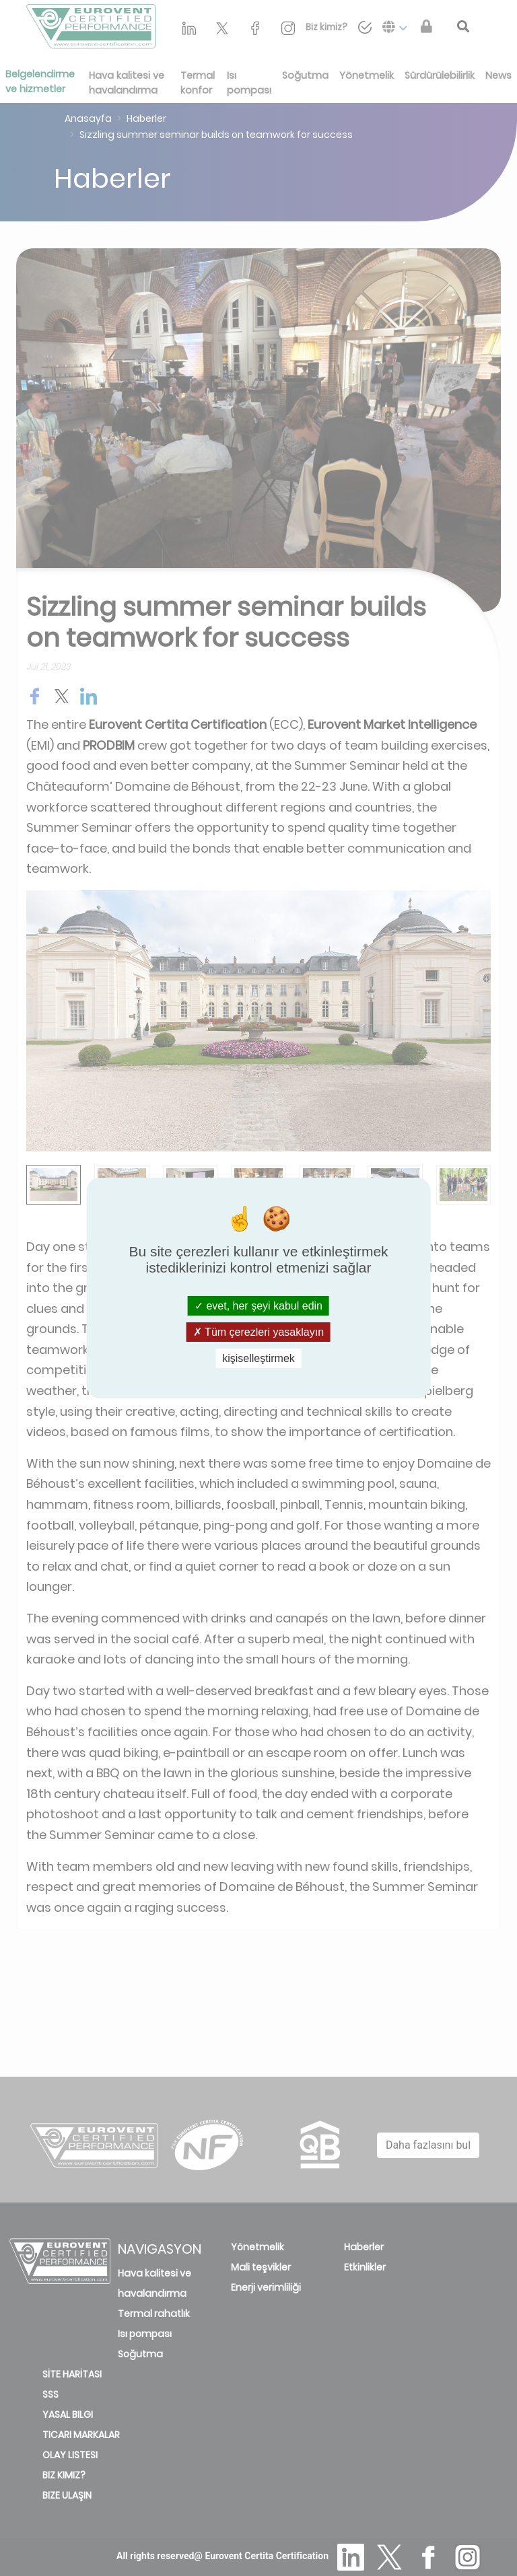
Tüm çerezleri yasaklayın (258, 1332)
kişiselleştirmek (258, 1358)
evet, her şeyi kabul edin (258, 1305)
